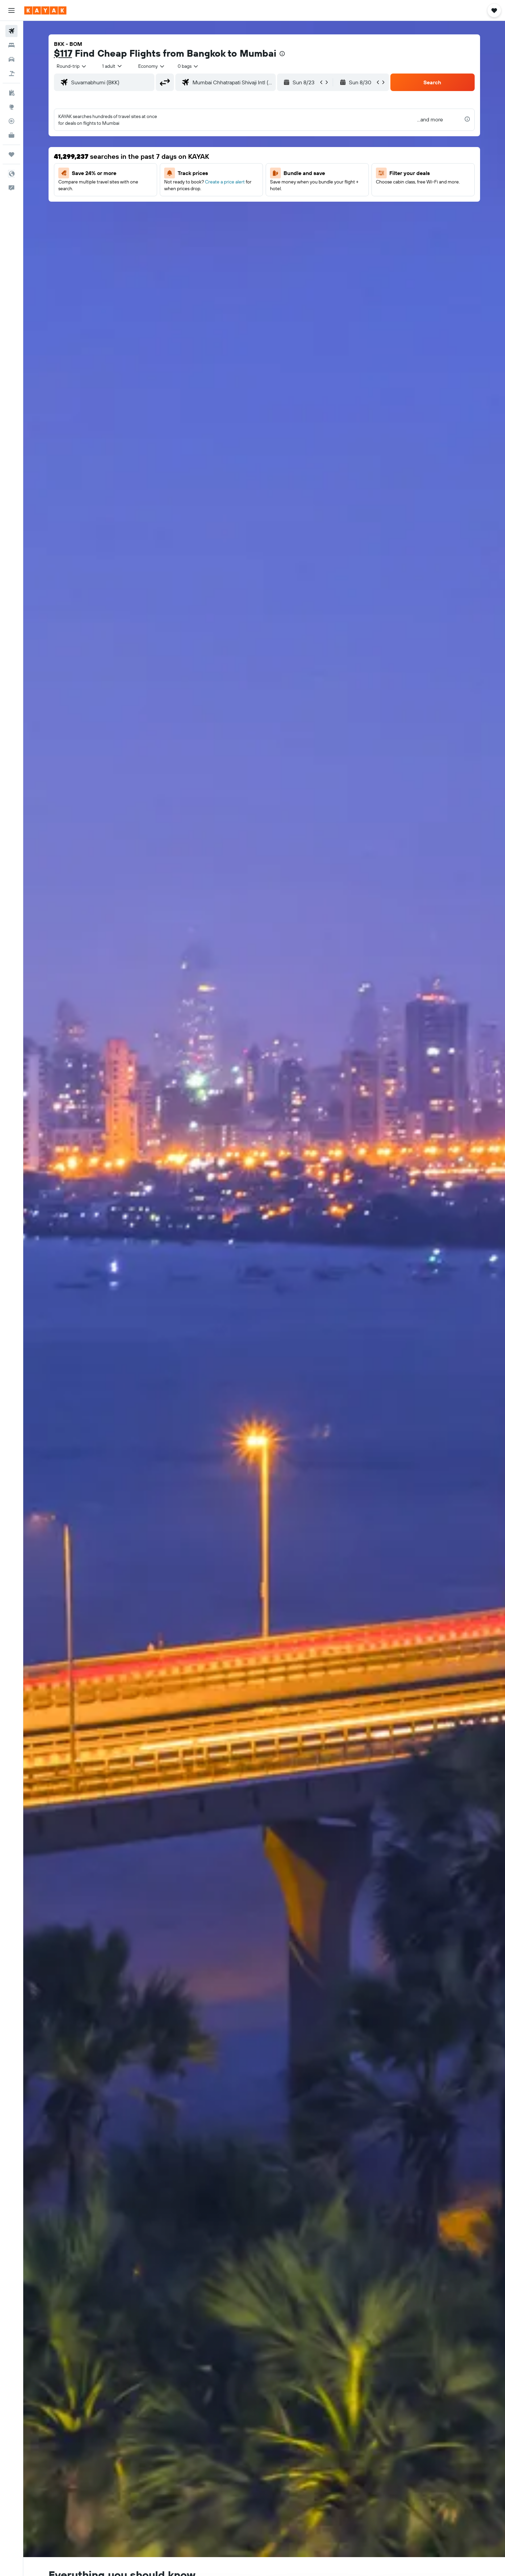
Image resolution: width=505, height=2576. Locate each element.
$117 (63, 53)
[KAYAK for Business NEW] (11, 135)
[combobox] (72, 66)
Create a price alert (225, 182)
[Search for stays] (11, 45)
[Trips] (11, 154)
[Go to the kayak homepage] (45, 10)
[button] (11, 10)
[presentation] (282, 54)
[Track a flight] (11, 121)
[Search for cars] (11, 59)
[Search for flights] (11, 31)
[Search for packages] (11, 73)
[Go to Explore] (11, 107)
